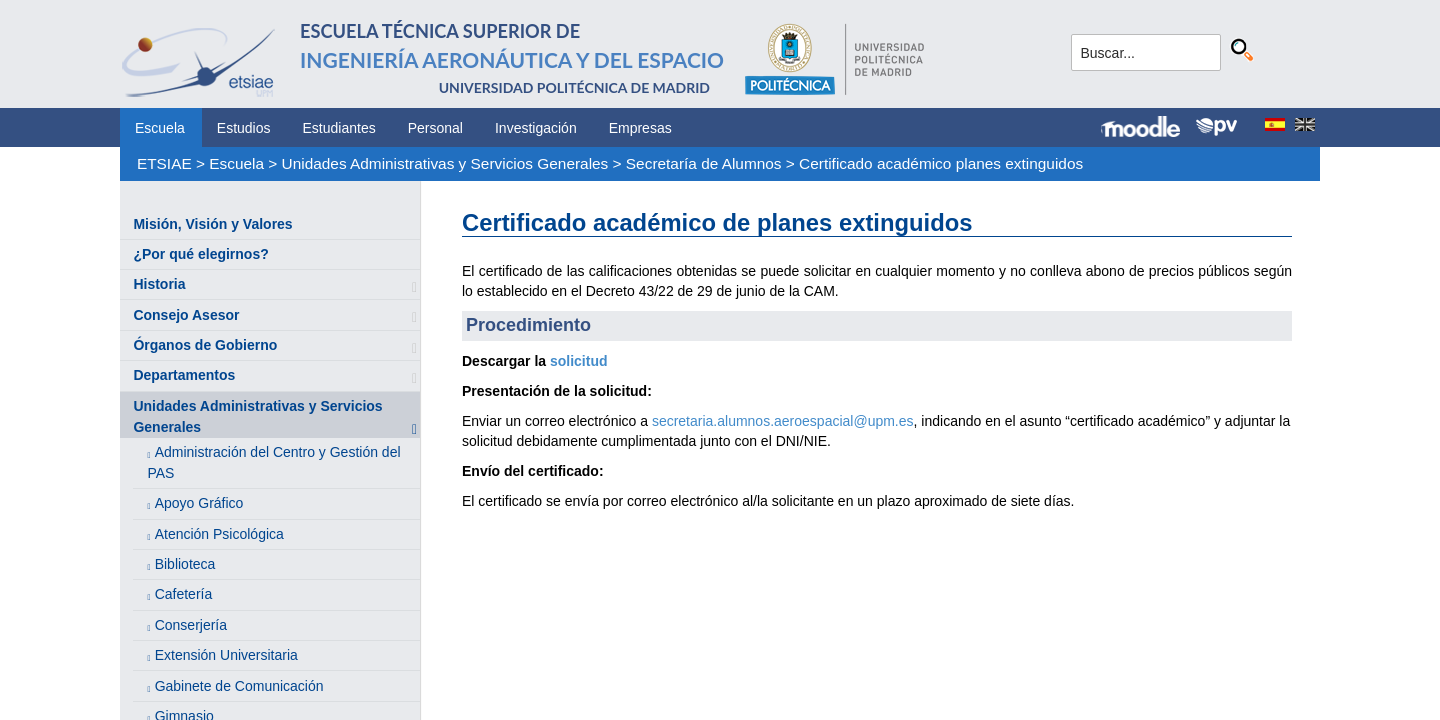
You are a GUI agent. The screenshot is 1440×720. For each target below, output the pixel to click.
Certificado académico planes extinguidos (941, 163)
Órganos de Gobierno (205, 345)
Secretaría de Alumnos (704, 163)
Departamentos (184, 375)
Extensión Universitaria (226, 655)
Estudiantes (339, 128)
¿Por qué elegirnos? (200, 254)
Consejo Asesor (186, 315)
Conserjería (191, 625)
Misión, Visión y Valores (212, 224)
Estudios (244, 128)
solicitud (579, 361)
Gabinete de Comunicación (239, 686)
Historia (159, 284)
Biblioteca (185, 564)
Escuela (160, 128)
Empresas (640, 128)
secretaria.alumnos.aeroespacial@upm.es (783, 421)
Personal (435, 128)
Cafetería (184, 594)
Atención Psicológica (219, 534)
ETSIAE (164, 163)
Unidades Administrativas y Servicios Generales (445, 163)
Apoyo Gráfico (199, 503)
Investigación (536, 128)
